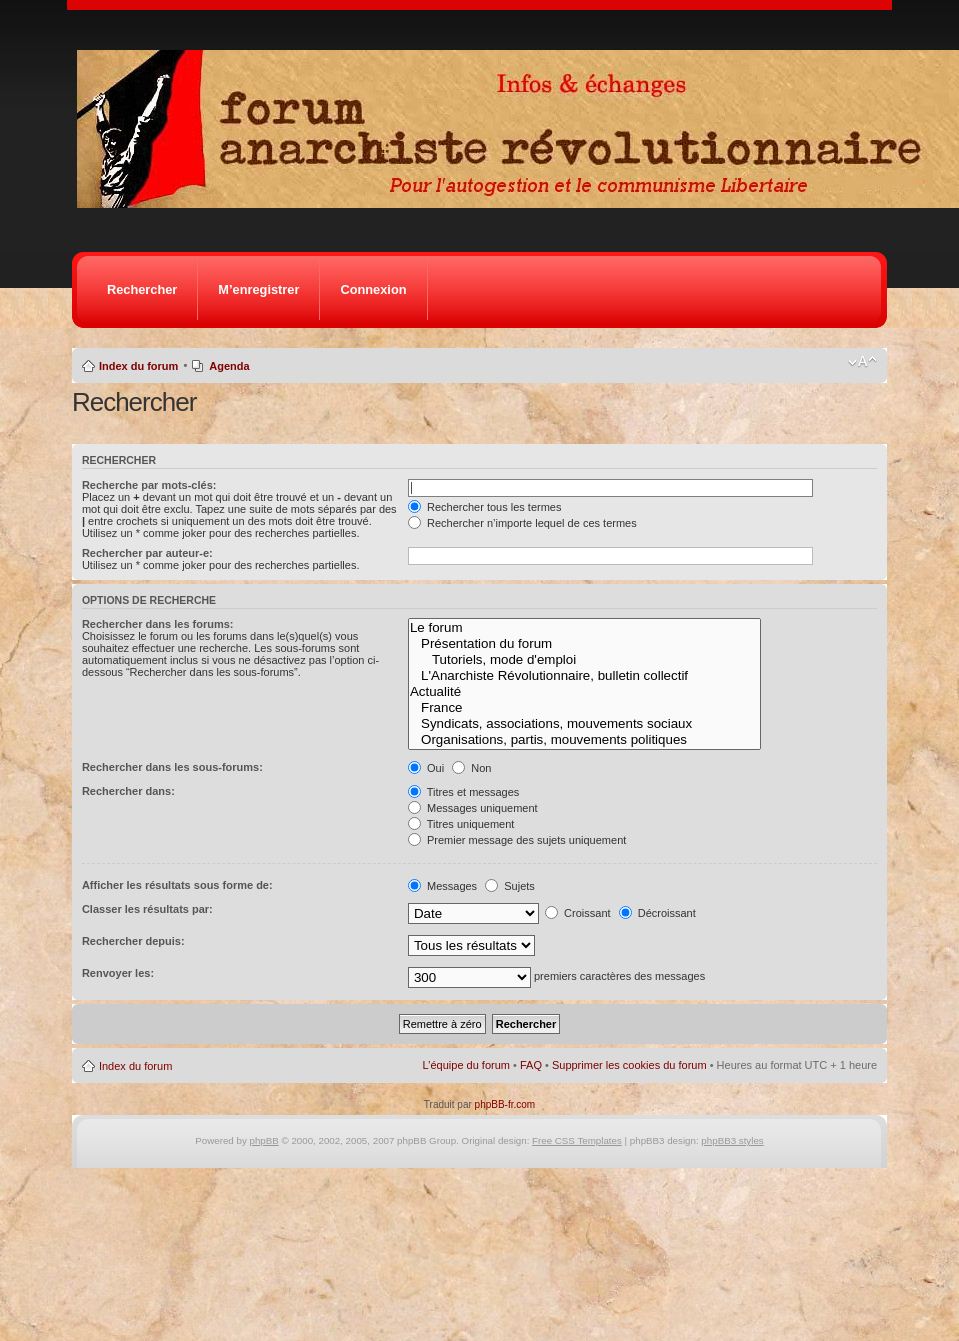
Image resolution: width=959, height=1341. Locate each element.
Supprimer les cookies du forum (629, 1065)
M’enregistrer (258, 289)
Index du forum (138, 366)
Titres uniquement (461, 824)
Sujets (510, 886)
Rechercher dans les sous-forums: (172, 767)
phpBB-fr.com (505, 1104)
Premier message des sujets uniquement (517, 840)
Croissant (578, 913)
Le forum (584, 628)
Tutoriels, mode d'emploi (584, 660)
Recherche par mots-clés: (149, 485)
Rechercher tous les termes (485, 507)
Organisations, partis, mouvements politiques (584, 740)
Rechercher (142, 289)
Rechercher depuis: (133, 941)
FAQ (531, 1065)
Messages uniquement (473, 808)
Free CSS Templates (577, 1140)
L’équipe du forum (466, 1065)
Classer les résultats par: (147, 909)
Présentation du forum (584, 644)
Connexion (373, 289)
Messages (442, 886)
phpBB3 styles (732, 1140)
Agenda (229, 366)
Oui (426, 768)
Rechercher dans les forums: (158, 624)
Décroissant (657, 913)
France (584, 708)
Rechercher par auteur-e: (147, 553)
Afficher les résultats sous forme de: (177, 885)
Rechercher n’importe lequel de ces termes (522, 523)
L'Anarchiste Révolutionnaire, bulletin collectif (584, 676)
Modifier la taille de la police (862, 362)
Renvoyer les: (118, 973)
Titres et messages (463, 792)
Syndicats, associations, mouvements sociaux (584, 724)
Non (471, 768)
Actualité (584, 692)
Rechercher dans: (128, 791)
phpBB (264, 1140)
